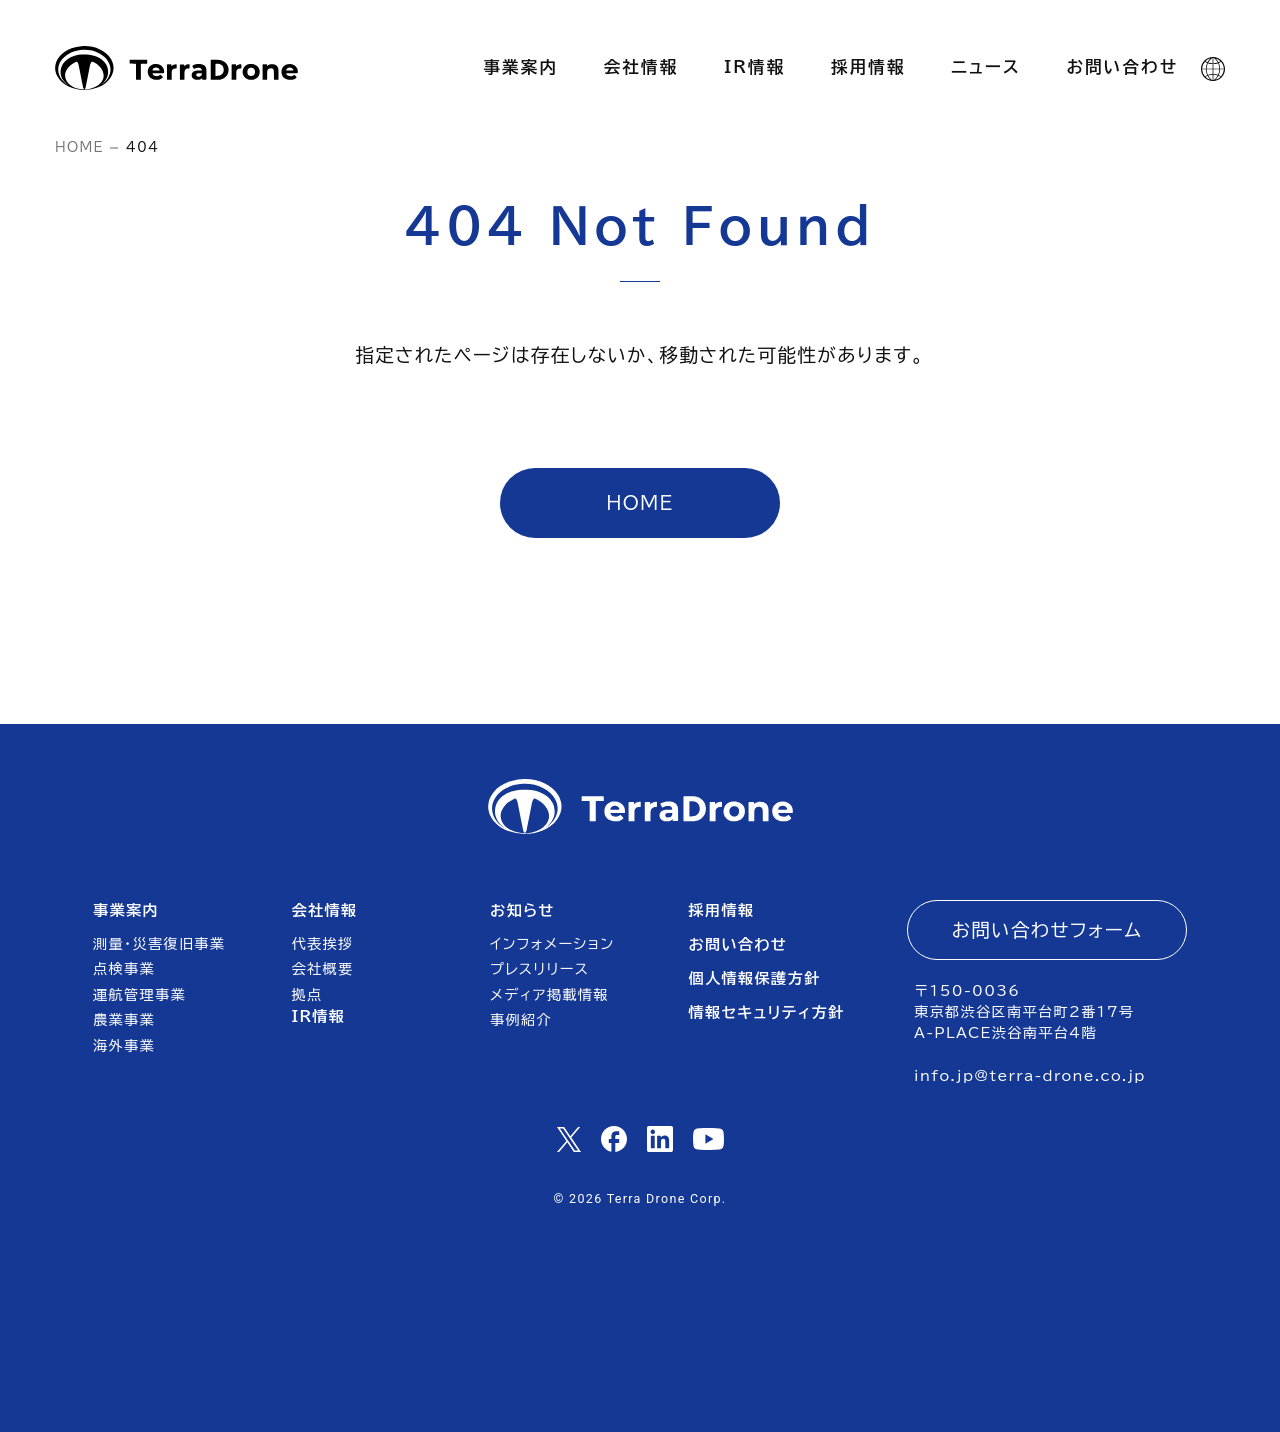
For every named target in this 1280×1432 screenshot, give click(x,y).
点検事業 (124, 969)
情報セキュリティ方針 (766, 1012)
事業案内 (126, 910)
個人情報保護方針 (754, 978)
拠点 (307, 995)
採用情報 (721, 910)
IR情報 (319, 1016)
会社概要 (323, 969)
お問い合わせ (737, 944)
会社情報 (325, 910)
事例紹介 (521, 1020)
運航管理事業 (139, 995)
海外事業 (124, 1046)
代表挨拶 (323, 944)
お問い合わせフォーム (1047, 930)
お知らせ (522, 910)
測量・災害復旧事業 (159, 944)
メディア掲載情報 (549, 995)
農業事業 (124, 1020)
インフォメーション (552, 944)
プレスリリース (539, 969)
